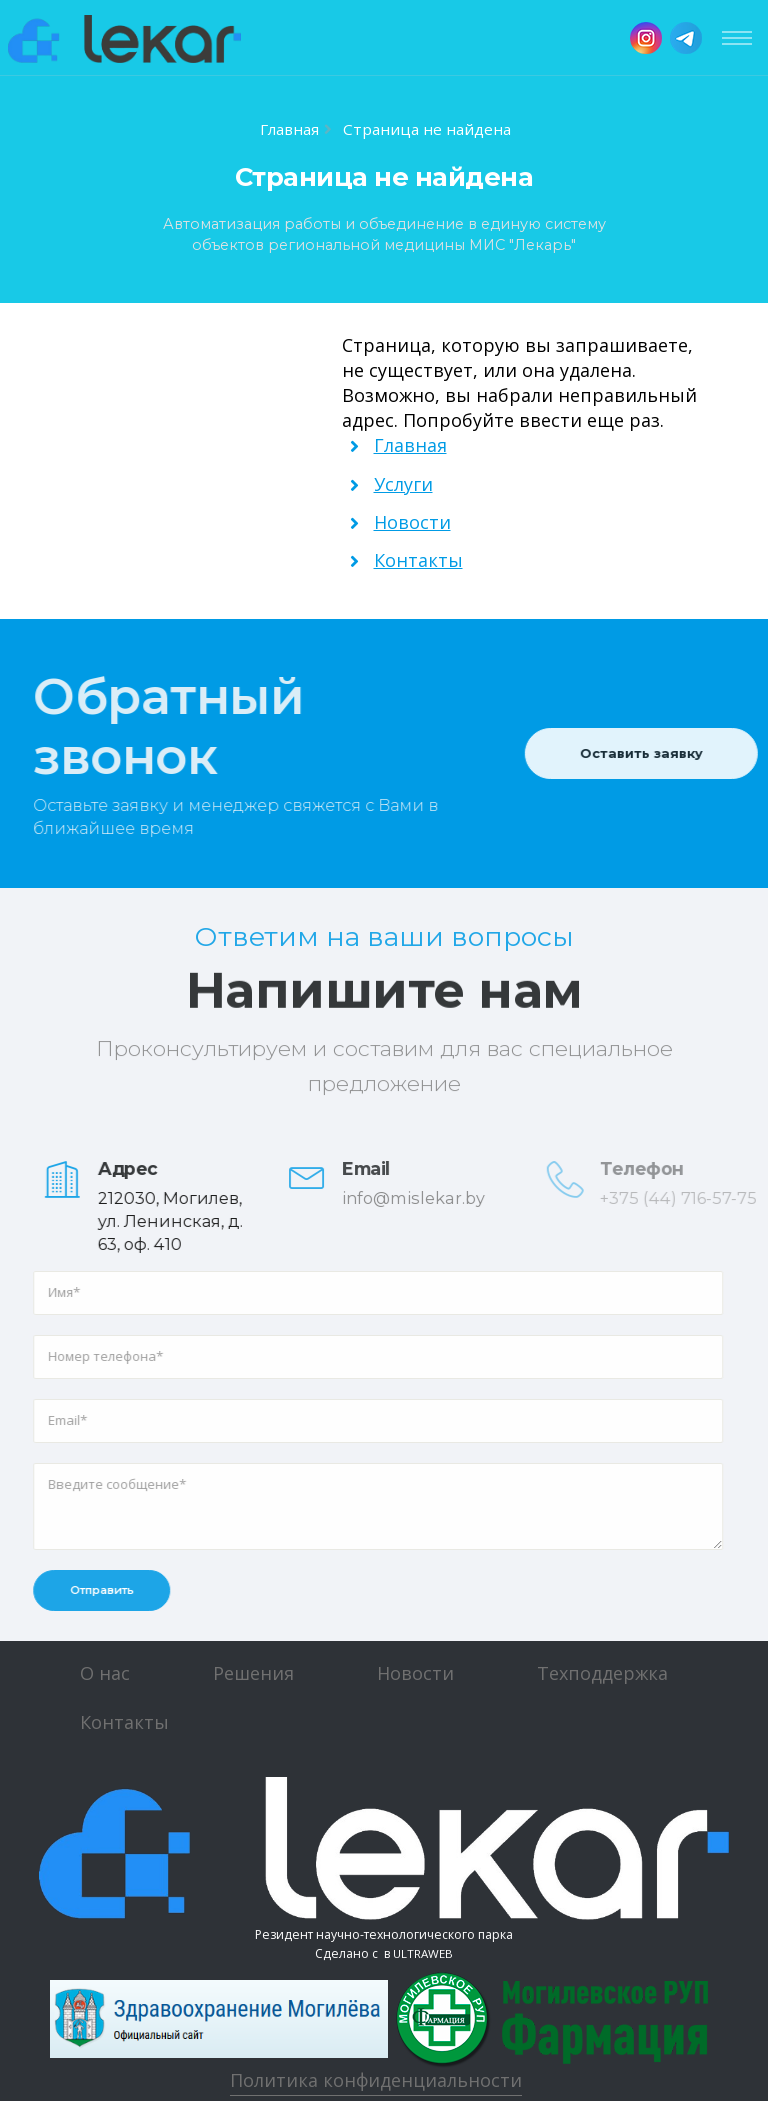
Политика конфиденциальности (376, 2080)
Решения (253, 1673)
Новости (415, 1673)
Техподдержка (602, 1673)
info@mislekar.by (428, 1198)
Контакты (124, 1722)
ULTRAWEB (423, 1953)
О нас (105, 1673)
